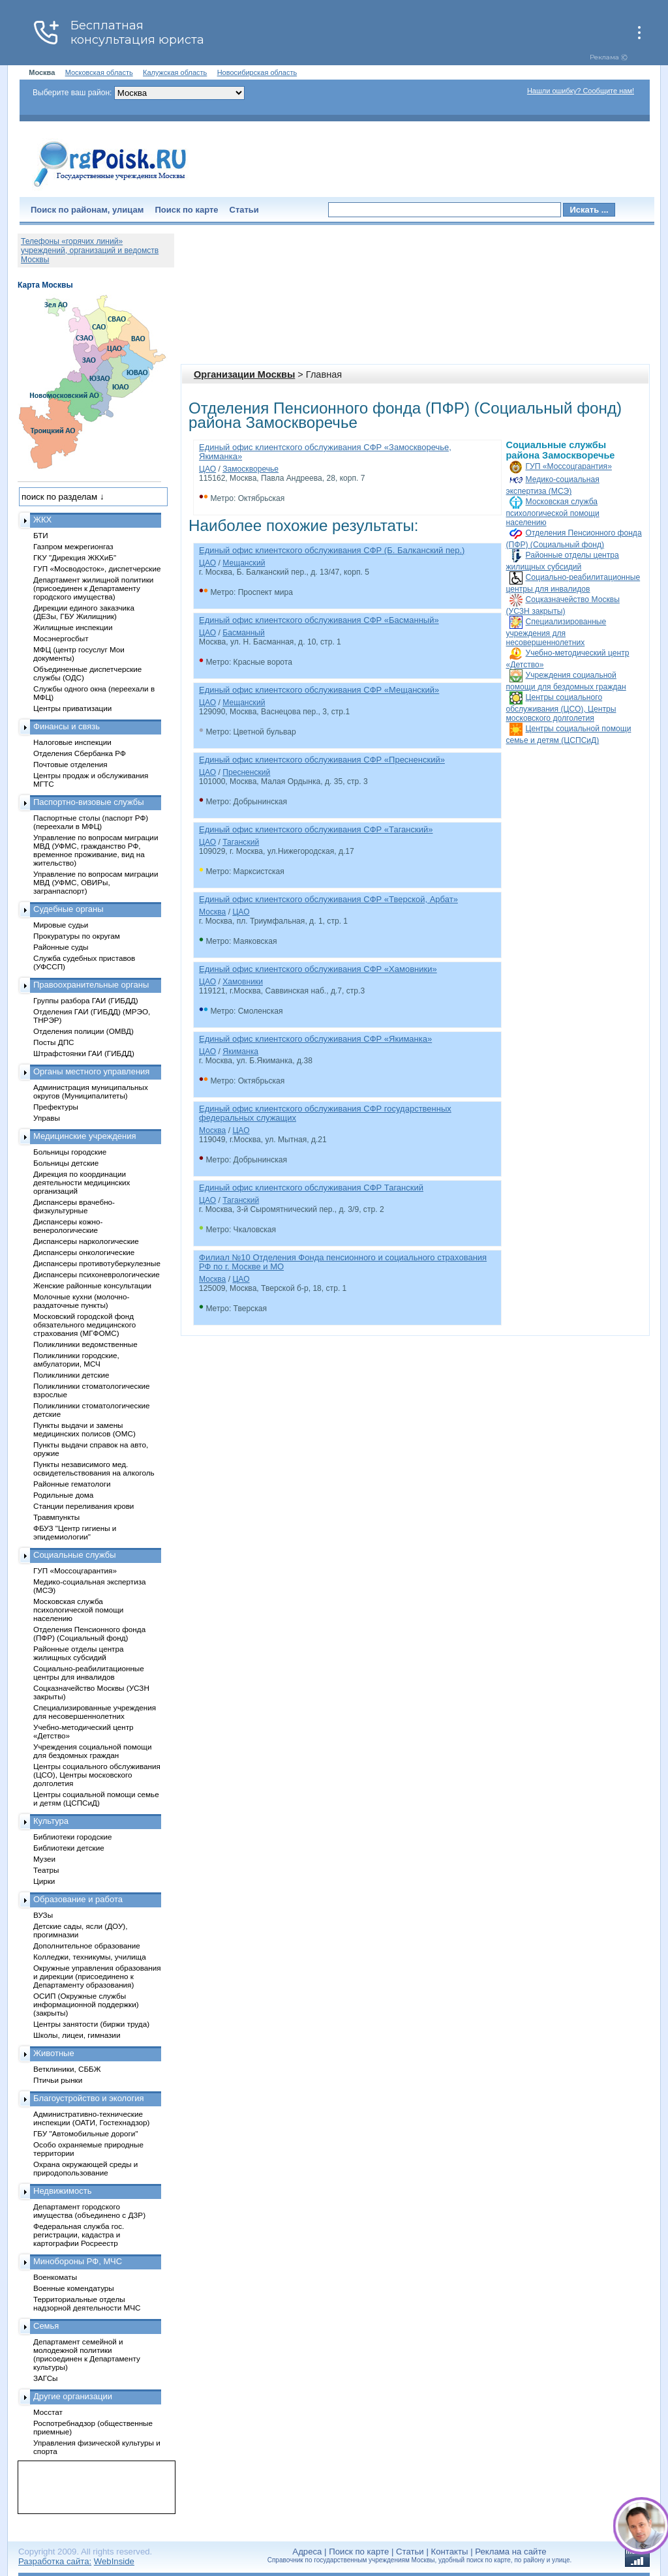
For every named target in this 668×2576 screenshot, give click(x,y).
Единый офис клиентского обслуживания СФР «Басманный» (319, 620)
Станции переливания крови (83, 1506)
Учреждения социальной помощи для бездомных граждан (92, 1750)
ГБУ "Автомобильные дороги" (85, 2133)
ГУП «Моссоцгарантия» (569, 466)
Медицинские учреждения (84, 1136)
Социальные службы (74, 1555)
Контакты (449, 2551)
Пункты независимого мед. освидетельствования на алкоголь (94, 1468)
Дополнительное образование (86, 1945)
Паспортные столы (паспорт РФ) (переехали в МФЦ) (90, 821)
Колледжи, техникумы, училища (89, 1956)
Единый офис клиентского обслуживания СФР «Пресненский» (322, 760)
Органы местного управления (91, 1071)
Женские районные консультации (92, 1285)
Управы (46, 1118)
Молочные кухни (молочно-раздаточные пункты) (81, 1300)
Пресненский (246, 772)
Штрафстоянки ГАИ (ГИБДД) (83, 1053)
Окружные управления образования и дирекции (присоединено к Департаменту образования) (97, 1976)
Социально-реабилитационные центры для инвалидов (88, 1672)
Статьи (244, 210)
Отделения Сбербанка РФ (79, 753)
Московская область (99, 72)
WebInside (114, 2561)
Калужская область (175, 72)
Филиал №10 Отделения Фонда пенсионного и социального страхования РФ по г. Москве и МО (343, 1261)
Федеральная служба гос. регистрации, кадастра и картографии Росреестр (78, 2234)
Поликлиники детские (71, 1375)
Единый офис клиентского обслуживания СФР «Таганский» (316, 829)
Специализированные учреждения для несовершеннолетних (556, 632)
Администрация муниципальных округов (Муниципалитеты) (90, 1091)
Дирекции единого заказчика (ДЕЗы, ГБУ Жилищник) (83, 611)
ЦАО (207, 469)
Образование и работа (78, 1899)
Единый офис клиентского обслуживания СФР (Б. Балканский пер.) (331, 550)
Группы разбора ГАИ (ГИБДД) (85, 1000)
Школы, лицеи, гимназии (76, 2035)
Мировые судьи (60, 924)
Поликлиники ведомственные (85, 1344)
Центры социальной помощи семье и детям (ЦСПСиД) (96, 1798)
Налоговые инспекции (72, 742)
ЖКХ (42, 519)
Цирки (44, 1881)
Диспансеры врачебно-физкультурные (74, 1206)
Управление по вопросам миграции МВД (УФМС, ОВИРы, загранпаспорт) (95, 882)
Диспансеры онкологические (83, 1252)
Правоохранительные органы (91, 985)
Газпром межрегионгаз (73, 546)
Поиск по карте (186, 210)
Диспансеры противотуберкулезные (96, 1263)
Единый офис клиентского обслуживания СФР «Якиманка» (315, 1039)
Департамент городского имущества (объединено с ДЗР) (89, 2210)
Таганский (240, 842)
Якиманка (240, 1051)
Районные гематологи (71, 1483)
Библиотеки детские (68, 1847)
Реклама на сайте (510, 2551)
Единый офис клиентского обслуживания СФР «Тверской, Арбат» (328, 899)
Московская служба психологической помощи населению (553, 512)
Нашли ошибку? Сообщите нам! (580, 91)
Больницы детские (66, 1163)
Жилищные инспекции (72, 627)
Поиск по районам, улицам (87, 210)
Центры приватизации (72, 708)
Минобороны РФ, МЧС (77, 2261)
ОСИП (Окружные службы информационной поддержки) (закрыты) (86, 2004)
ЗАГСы (45, 2378)
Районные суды (61, 947)
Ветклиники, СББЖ (67, 2069)
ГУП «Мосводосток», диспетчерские (97, 568)
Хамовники (242, 981)
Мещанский (243, 563)
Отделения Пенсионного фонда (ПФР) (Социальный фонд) (89, 1633)
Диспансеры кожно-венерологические (67, 1225)
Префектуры (55, 1106)
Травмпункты (56, 1517)
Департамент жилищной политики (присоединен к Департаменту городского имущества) (93, 588)
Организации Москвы (244, 374)
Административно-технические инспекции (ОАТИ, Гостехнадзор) (91, 2118)
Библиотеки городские (72, 1836)
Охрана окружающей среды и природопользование (85, 2168)
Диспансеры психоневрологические (96, 1274)
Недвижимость (62, 2191)
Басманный (243, 632)
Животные (53, 2053)
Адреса (307, 2551)
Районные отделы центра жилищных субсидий (78, 1652)
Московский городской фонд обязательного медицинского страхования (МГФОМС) (84, 1324)
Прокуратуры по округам (76, 936)
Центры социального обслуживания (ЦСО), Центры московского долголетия (561, 708)
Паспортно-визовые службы (88, 802)
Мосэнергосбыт (61, 638)
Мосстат (48, 2412)
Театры (46, 1870)
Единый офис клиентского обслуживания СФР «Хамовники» (318, 969)
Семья (46, 2326)
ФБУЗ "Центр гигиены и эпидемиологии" (74, 1532)
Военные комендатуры (73, 2288)
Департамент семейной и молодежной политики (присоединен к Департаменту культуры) (86, 2354)
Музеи (44, 1859)
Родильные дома (63, 1495)
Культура (50, 1821)
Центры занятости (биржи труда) (91, 2024)
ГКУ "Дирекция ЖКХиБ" (74, 557)
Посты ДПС (53, 1042)
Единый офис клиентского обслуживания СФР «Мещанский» (319, 690)
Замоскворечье (250, 469)
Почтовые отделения (70, 764)
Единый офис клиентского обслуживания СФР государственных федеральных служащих (325, 1113)
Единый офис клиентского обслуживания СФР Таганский (311, 1187)
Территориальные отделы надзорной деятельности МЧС (86, 2303)
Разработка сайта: (54, 2561)
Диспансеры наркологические (86, 1241)
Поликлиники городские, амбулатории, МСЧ (76, 1359)
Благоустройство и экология (88, 2098)
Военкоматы (55, 2277)
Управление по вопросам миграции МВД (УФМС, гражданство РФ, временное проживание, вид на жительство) (95, 850)
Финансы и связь (66, 726)
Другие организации (72, 2396)
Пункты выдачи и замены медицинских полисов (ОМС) (84, 1429)
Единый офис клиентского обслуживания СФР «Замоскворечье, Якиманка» (325, 451)
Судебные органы (68, 909)
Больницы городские (69, 1151)
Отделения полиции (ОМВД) (83, 1031)
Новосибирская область (257, 72)
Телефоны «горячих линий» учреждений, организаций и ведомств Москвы (90, 250)
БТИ (40, 535)
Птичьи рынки (57, 2080)
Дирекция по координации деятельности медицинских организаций (81, 1182)
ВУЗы (43, 1915)
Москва (212, 912)
